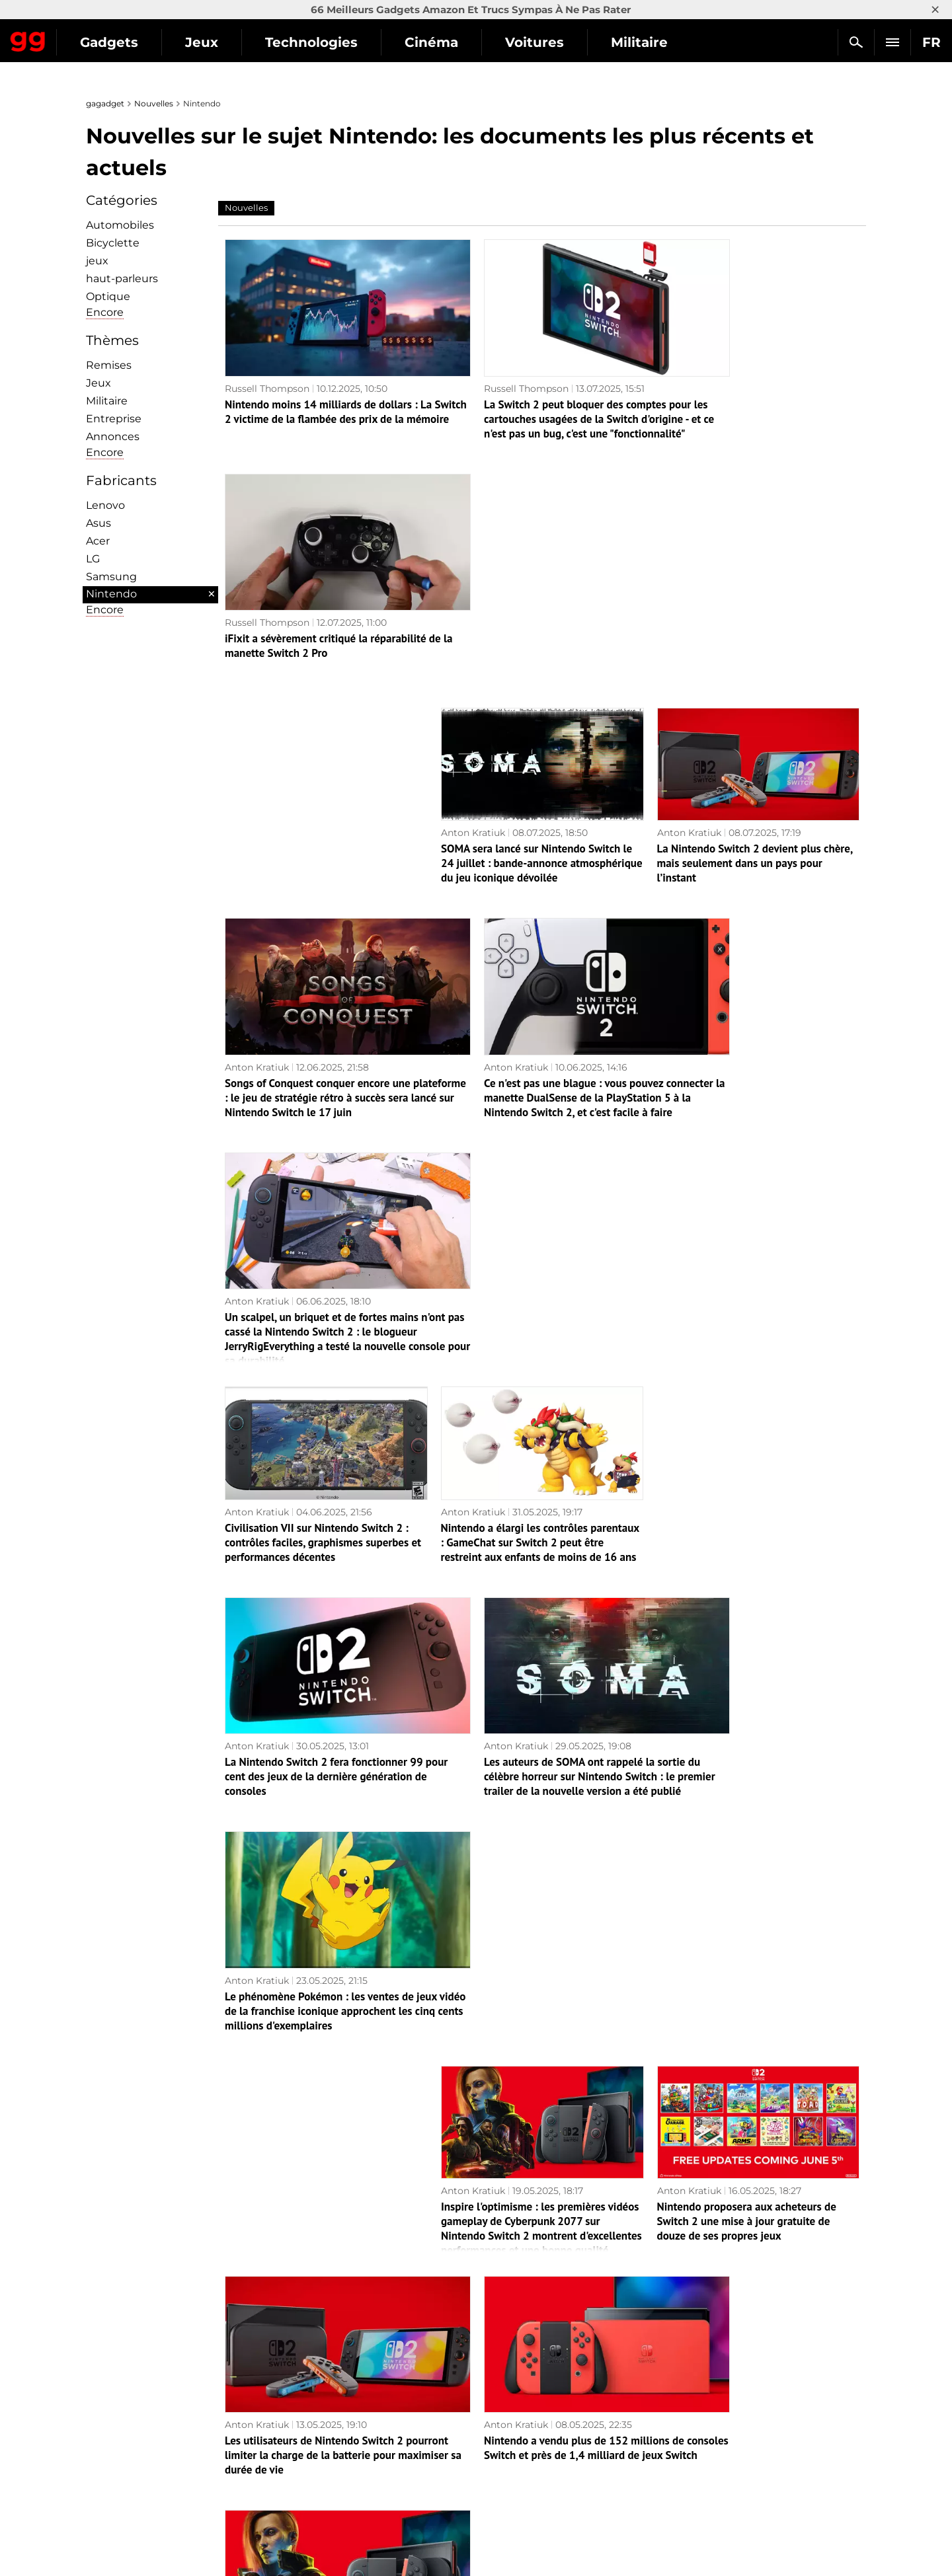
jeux (97, 260)
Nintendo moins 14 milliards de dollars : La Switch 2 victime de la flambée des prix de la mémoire (325, 394)
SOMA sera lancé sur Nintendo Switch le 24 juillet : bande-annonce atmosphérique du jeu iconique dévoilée (542, 604)
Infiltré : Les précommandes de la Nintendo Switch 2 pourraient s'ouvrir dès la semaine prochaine (540, 2077)
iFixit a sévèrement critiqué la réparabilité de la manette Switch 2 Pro (757, 387)
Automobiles (120, 225)
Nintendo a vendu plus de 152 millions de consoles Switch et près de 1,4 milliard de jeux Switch (541, 1656)
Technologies (433, 42)
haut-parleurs (122, 278)
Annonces (112, 436)
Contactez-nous (129, 2490)
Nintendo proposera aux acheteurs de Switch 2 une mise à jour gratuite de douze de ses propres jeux (746, 1446)
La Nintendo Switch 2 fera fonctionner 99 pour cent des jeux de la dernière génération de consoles (324, 1236)
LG (93, 558)
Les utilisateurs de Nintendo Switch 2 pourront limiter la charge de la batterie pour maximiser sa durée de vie (320, 1656)
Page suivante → (476, 2360)
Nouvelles (153, 103)
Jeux (323, 42)
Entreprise (113, 418)
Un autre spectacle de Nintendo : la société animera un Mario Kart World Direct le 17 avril (744, 2077)
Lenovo (105, 505)
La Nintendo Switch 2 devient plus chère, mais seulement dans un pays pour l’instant (755, 604)
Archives (511, 2388)
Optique (108, 296)
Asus (98, 523)
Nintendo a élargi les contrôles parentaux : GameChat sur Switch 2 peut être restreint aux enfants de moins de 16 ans (540, 1025)
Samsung (111, 576)
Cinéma (553, 42)
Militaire (107, 401)
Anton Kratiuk (473, 574)
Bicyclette (112, 243)
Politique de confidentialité (155, 2505)
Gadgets (231, 42)
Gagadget (89, 36)
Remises (109, 365)
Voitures (656, 42)
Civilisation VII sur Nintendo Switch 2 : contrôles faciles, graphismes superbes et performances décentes (323, 1025)
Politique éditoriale (136, 2460)
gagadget (105, 103)
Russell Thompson (267, 364)
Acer (98, 541)
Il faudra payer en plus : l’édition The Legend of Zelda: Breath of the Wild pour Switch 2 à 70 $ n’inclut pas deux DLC (538, 2287)
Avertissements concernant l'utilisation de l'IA (198, 2475)
